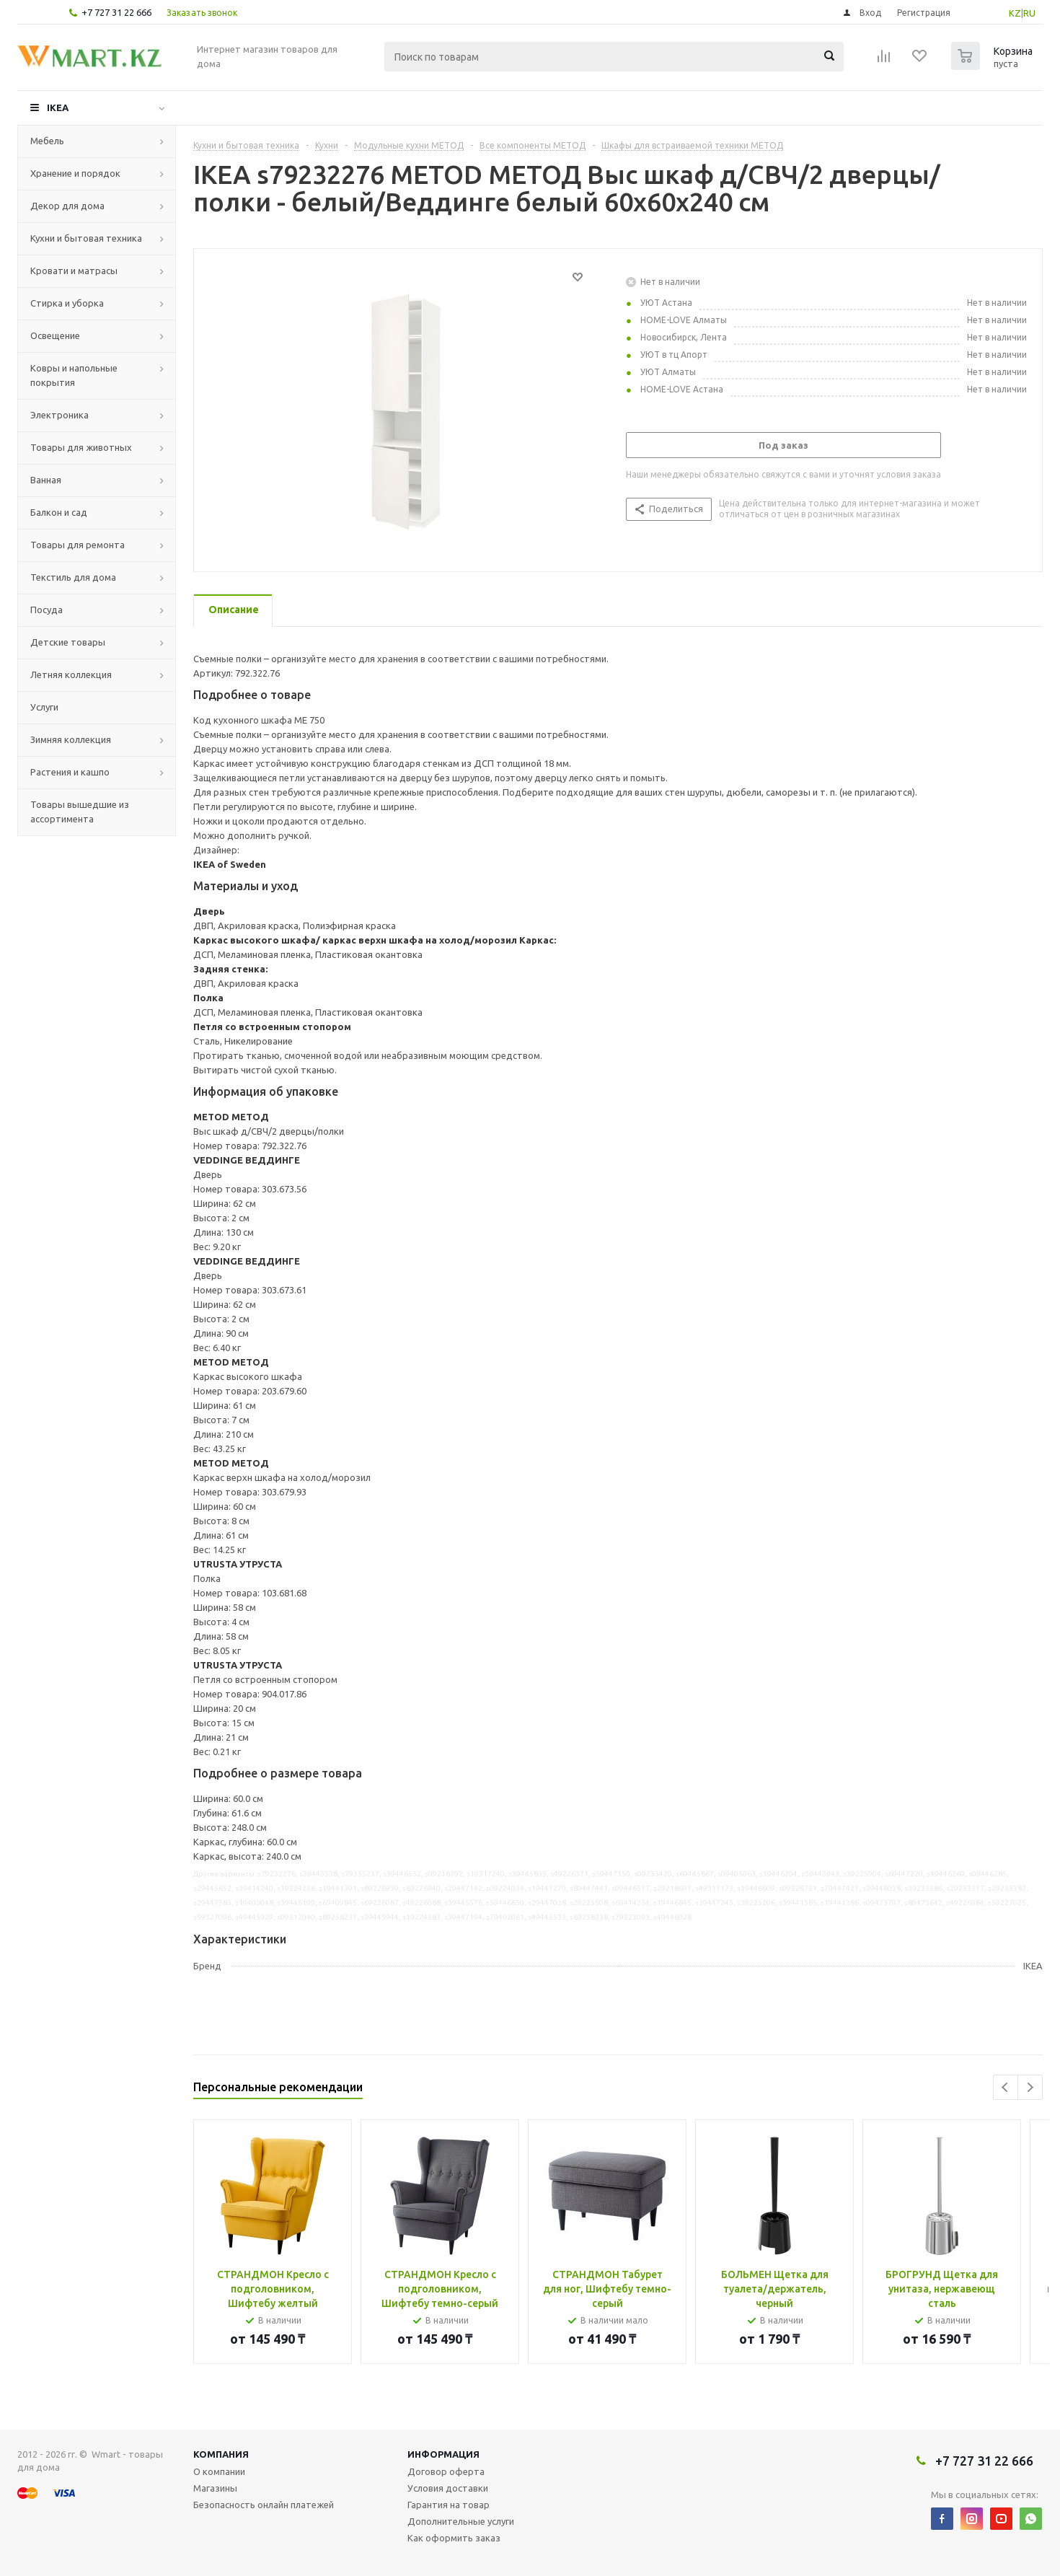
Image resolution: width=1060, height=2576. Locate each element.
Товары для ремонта (77, 545)
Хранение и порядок (75, 173)
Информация (443, 2454)
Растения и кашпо (70, 772)
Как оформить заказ (453, 2538)
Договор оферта (446, 2471)
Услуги (44, 707)
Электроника (59, 415)
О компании (219, 2471)
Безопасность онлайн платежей (263, 2505)
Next (1030, 2087)
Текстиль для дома (73, 577)
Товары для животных (81, 447)
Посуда (46, 610)
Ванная (45, 480)
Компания (221, 2454)
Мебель (47, 141)
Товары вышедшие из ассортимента (79, 811)
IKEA (58, 107)
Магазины (215, 2488)
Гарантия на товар (448, 2505)
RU (1029, 13)
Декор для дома (67, 206)
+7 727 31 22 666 (116, 12)
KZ (1015, 13)
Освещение (55, 335)
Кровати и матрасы (74, 270)
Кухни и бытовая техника (86, 238)
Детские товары (67, 642)
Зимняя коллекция (70, 739)
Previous (1005, 2087)
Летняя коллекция (71, 674)
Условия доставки (447, 2488)
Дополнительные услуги (460, 2521)
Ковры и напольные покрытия (74, 375)
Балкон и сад (58, 512)
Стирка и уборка (67, 303)
